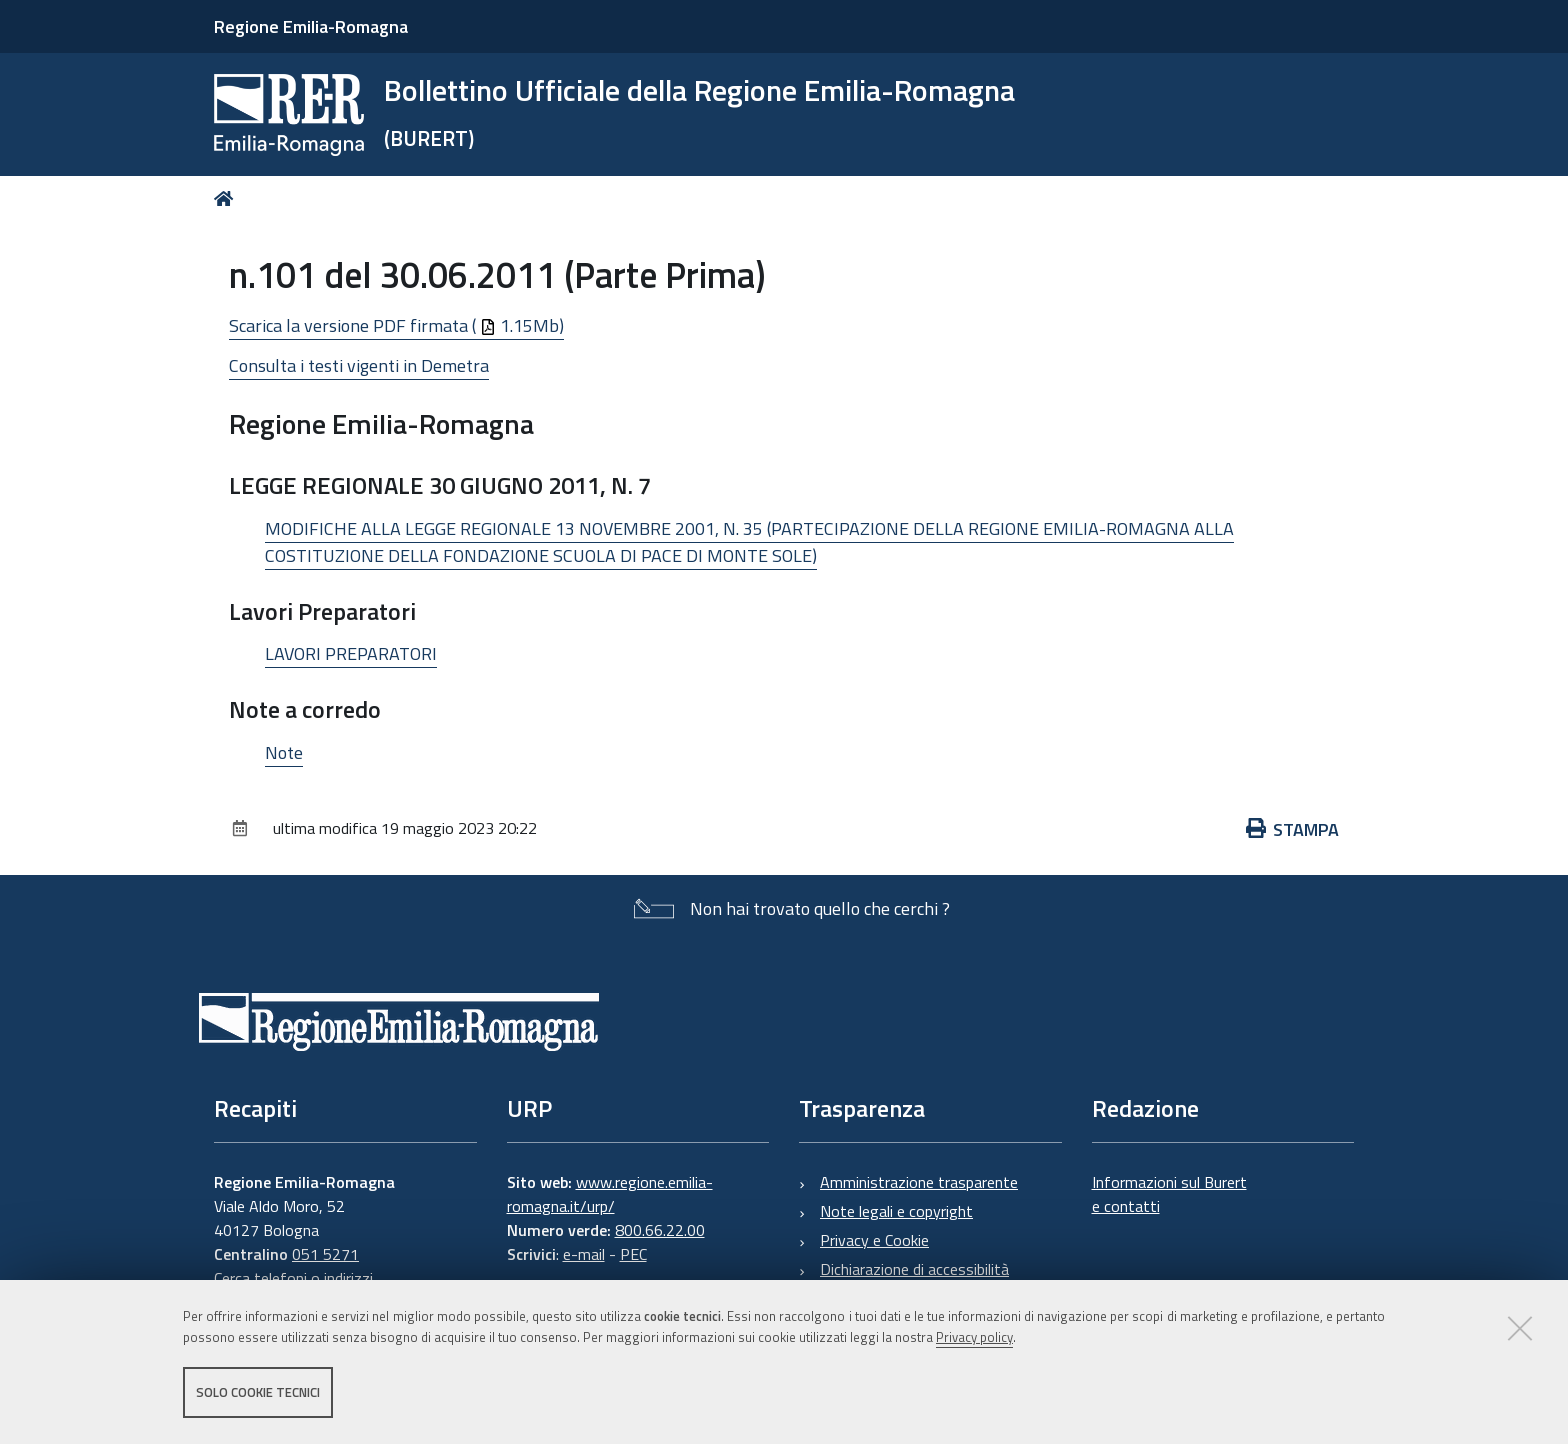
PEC (633, 1254)
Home (227, 198)
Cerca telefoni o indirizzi (293, 1278)
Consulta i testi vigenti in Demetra (359, 365)
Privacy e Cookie (874, 1240)
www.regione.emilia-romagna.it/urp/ (610, 1194)
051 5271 (325, 1254)
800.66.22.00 (660, 1230)
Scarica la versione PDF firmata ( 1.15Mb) (396, 325)
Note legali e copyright (896, 1211)
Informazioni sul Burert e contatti (1169, 1194)
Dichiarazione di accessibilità (914, 1269)
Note (284, 752)
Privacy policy (974, 1337)
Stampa (1293, 829)
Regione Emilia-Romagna (311, 26)
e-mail (584, 1254)
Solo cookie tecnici (258, 1392)
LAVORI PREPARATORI (351, 653)
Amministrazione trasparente (919, 1182)
